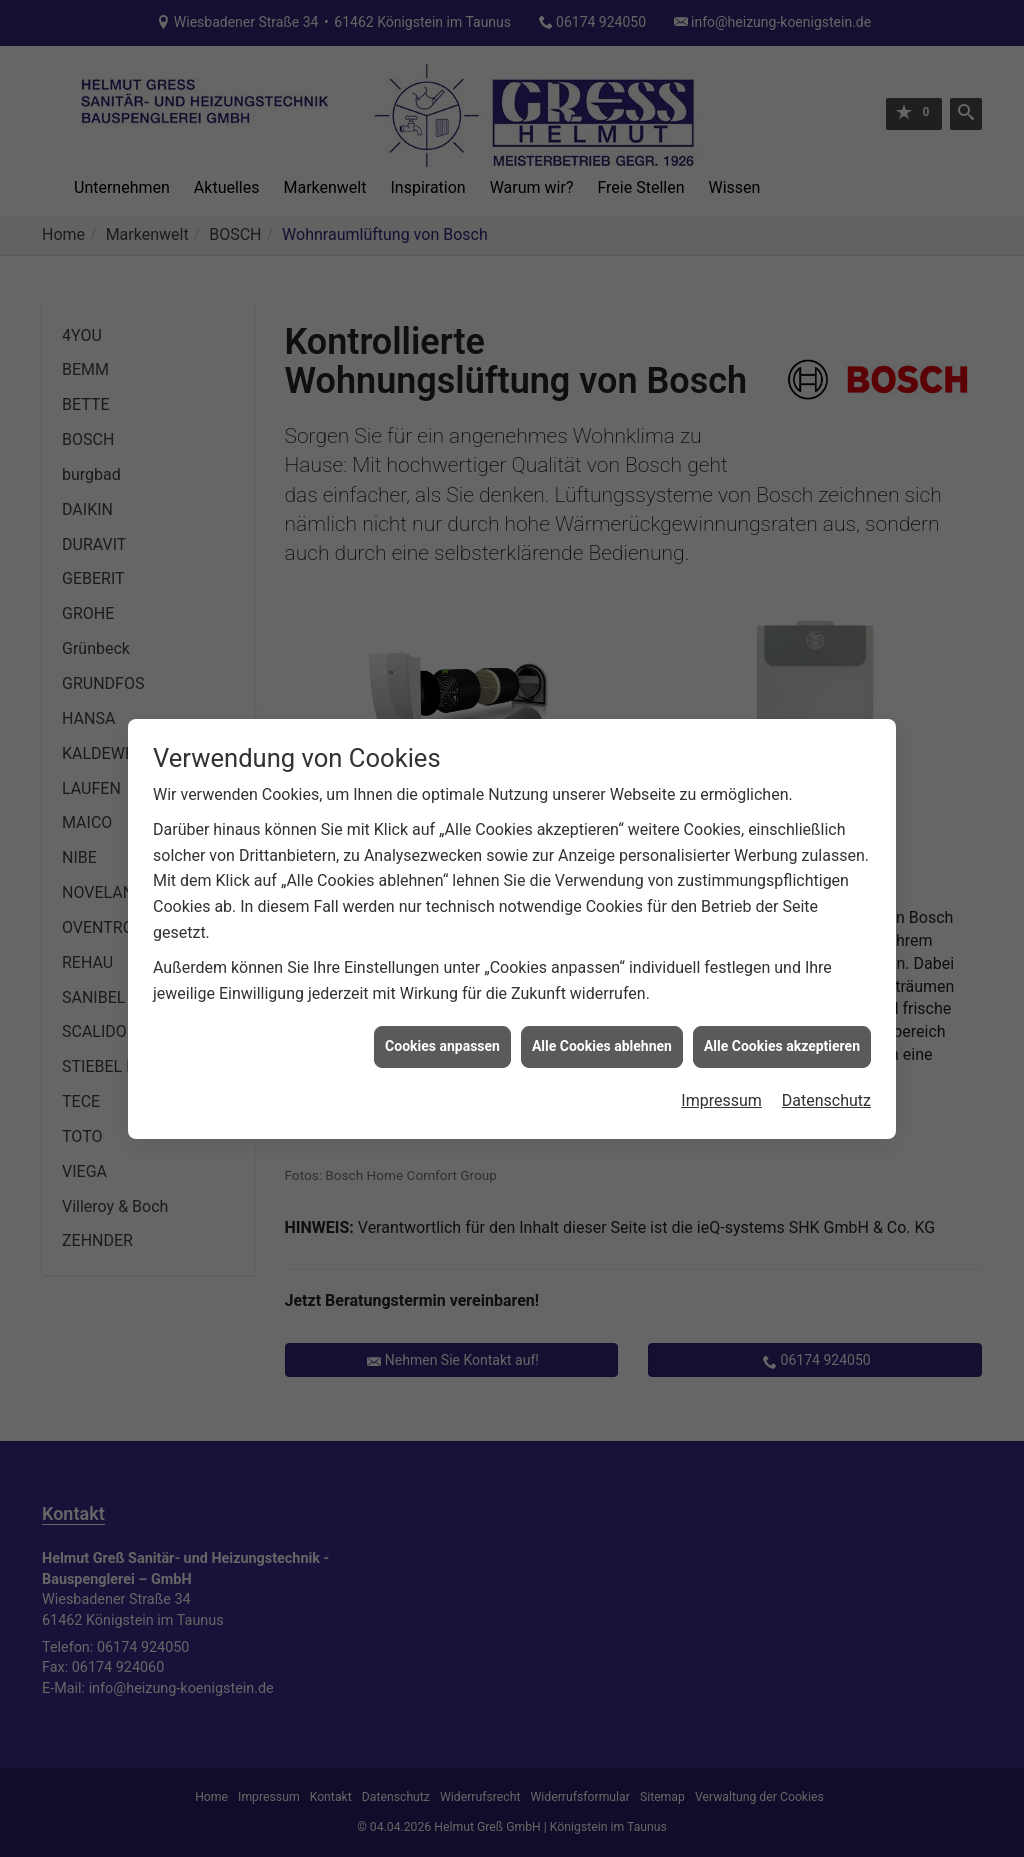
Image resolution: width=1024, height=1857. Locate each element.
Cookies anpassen (442, 1015)
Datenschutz (826, 1068)
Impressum (721, 1068)
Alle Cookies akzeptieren (782, 1015)
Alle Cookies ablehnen (602, 1015)
